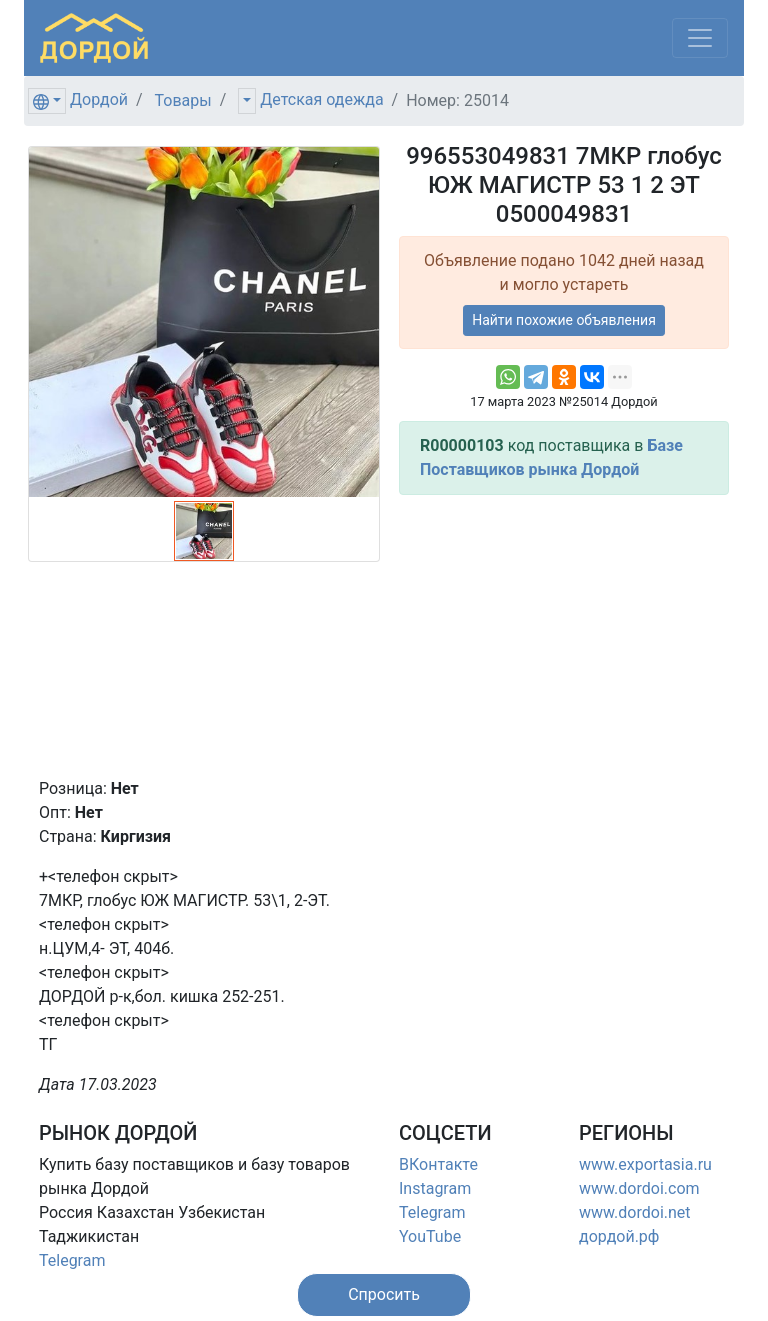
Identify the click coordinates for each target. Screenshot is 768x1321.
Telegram (72, 1260)
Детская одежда (321, 99)
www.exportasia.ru (645, 1164)
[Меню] (700, 38)
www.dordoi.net (635, 1212)
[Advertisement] (564, 636)
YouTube (430, 1236)
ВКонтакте (438, 1164)
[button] (384, 1295)
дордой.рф (619, 1236)
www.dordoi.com (639, 1188)
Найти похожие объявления (564, 320)
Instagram (435, 1188)
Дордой (99, 99)
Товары (183, 100)
